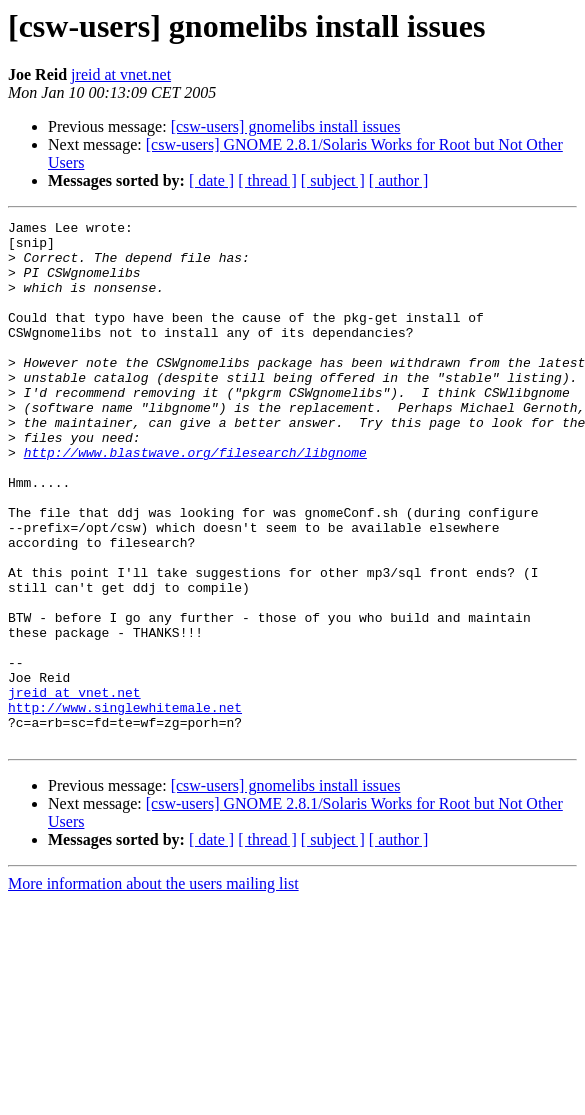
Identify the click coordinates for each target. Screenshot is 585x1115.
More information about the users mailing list (153, 988)
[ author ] (399, 180)
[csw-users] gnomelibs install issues (286, 126)
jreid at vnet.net (121, 74)
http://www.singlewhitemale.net (125, 806)
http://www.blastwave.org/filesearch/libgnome (195, 500)
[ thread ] (267, 180)
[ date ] (211, 180)
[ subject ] (333, 180)
